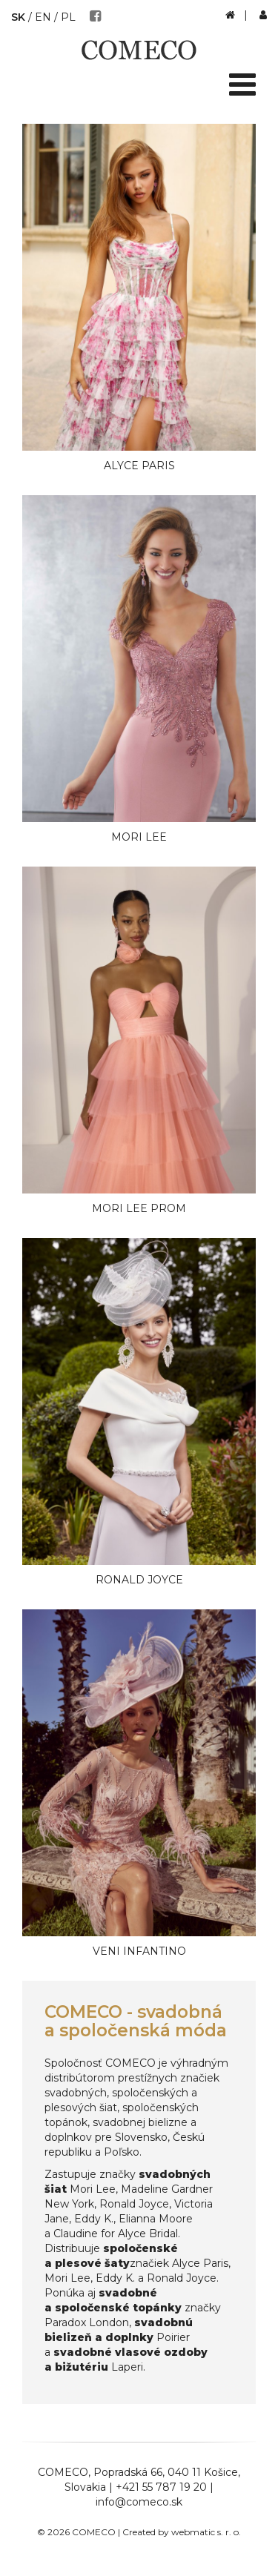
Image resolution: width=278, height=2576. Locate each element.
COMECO (63, 2472)
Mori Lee (139, 837)
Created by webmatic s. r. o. (181, 2531)
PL (68, 17)
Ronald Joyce (139, 1579)
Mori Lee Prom (139, 1208)
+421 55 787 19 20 (161, 2487)
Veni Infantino (139, 1951)
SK (18, 17)
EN (43, 17)
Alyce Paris (139, 465)
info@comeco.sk (139, 2502)
